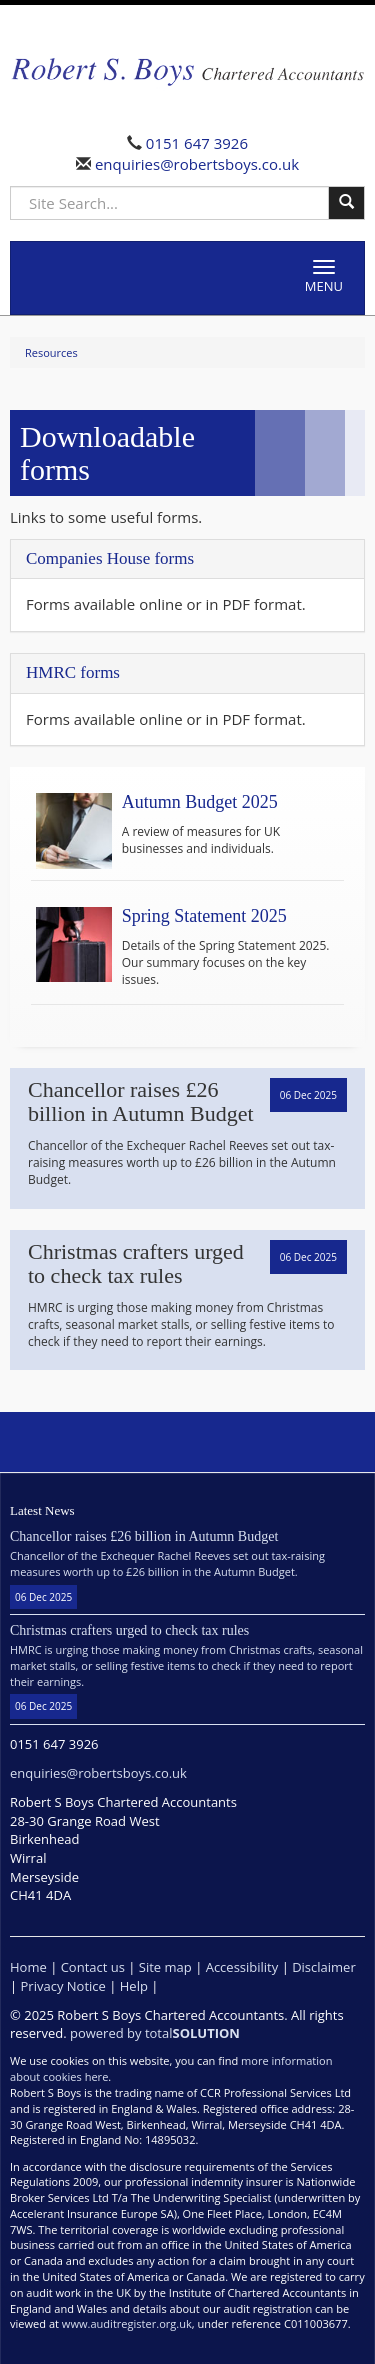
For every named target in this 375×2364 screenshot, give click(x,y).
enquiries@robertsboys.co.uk (195, 164)
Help (134, 1986)
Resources (51, 352)
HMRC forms (73, 672)
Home (28, 1967)
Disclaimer (324, 1967)
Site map (165, 1967)
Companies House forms (110, 558)
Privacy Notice (63, 1986)
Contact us (93, 1967)
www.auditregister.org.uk (127, 2323)
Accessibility (242, 1967)
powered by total (155, 2033)
